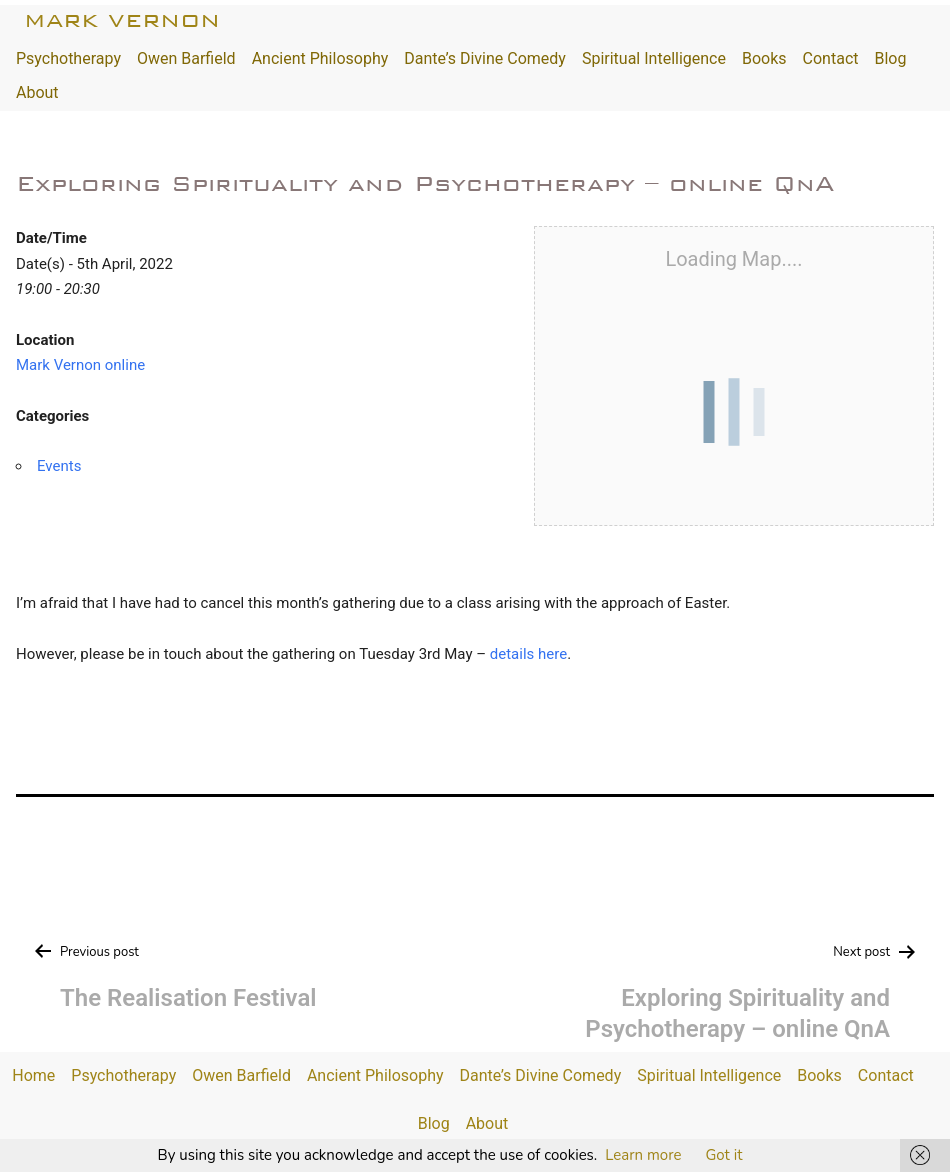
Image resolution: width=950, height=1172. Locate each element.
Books (764, 58)
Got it (723, 1155)
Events (59, 466)
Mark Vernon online (80, 365)
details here (528, 654)
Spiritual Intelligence (654, 58)
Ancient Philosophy (320, 58)
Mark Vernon (122, 20)
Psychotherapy (68, 58)
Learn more (643, 1155)
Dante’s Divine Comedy (485, 58)
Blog (890, 58)
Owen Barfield (186, 58)
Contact (831, 58)
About (37, 92)
